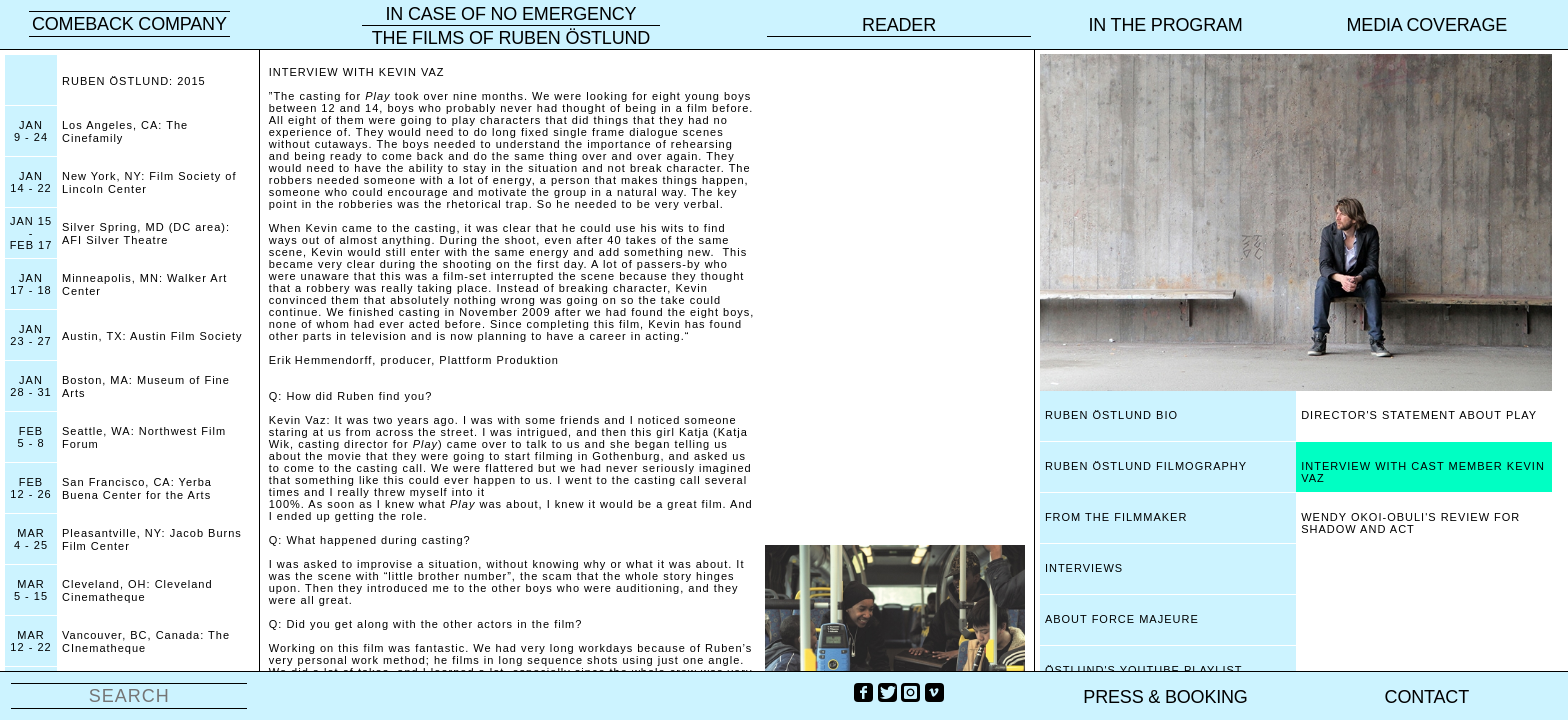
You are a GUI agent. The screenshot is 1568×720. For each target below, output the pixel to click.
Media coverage (1427, 25)
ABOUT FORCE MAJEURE (1122, 619)
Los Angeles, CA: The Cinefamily (125, 131)
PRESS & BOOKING (1165, 697)
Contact (1427, 697)
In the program (1165, 25)
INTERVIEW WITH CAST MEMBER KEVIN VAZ (1423, 472)
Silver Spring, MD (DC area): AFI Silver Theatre (146, 233)
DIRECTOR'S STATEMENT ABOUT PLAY (1419, 415)
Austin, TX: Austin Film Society (152, 336)
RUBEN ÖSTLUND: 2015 (134, 81)
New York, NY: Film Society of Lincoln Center (149, 182)
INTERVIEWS (1084, 568)
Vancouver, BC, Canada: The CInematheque (146, 641)
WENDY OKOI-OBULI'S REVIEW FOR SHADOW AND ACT (1410, 523)
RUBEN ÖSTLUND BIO (1111, 415)
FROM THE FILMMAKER (1116, 517)
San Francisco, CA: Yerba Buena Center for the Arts (137, 488)
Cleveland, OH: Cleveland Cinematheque (137, 590)
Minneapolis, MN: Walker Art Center (144, 284)
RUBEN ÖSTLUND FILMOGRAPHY (1146, 466)
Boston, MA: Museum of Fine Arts (146, 386)
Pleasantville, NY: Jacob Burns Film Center (152, 539)
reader (899, 25)
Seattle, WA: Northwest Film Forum (144, 437)
